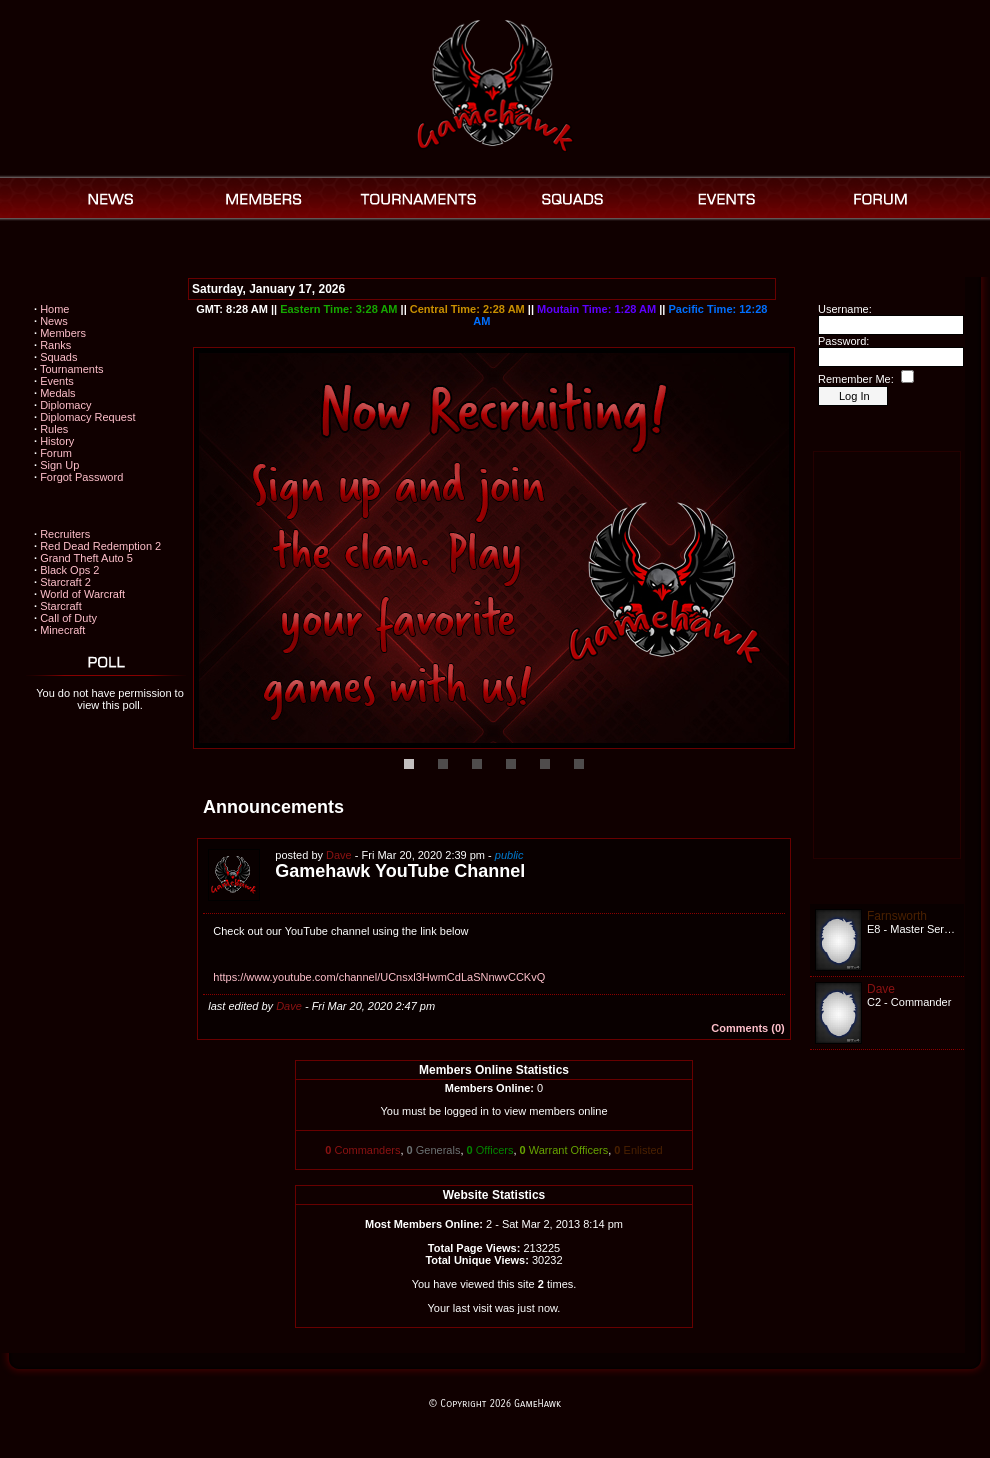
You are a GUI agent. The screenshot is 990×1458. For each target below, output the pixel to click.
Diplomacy (65, 405)
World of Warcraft (82, 594)
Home (54, 309)
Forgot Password (81, 477)
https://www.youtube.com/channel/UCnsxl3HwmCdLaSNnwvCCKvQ (379, 977)
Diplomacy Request (87, 417)
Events (57, 381)
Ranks (55, 345)
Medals (57, 393)
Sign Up (59, 465)
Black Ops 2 (69, 570)
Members (63, 333)
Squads (58, 357)
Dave (339, 855)
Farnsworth (897, 916)
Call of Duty (68, 618)
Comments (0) (747, 1028)
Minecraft (62, 630)
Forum (56, 453)
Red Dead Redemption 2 (100, 546)
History (57, 441)
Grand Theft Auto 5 (86, 558)
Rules (54, 429)
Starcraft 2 (65, 582)
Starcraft (61, 606)
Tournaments (72, 369)
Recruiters (65, 534)
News (54, 321)
